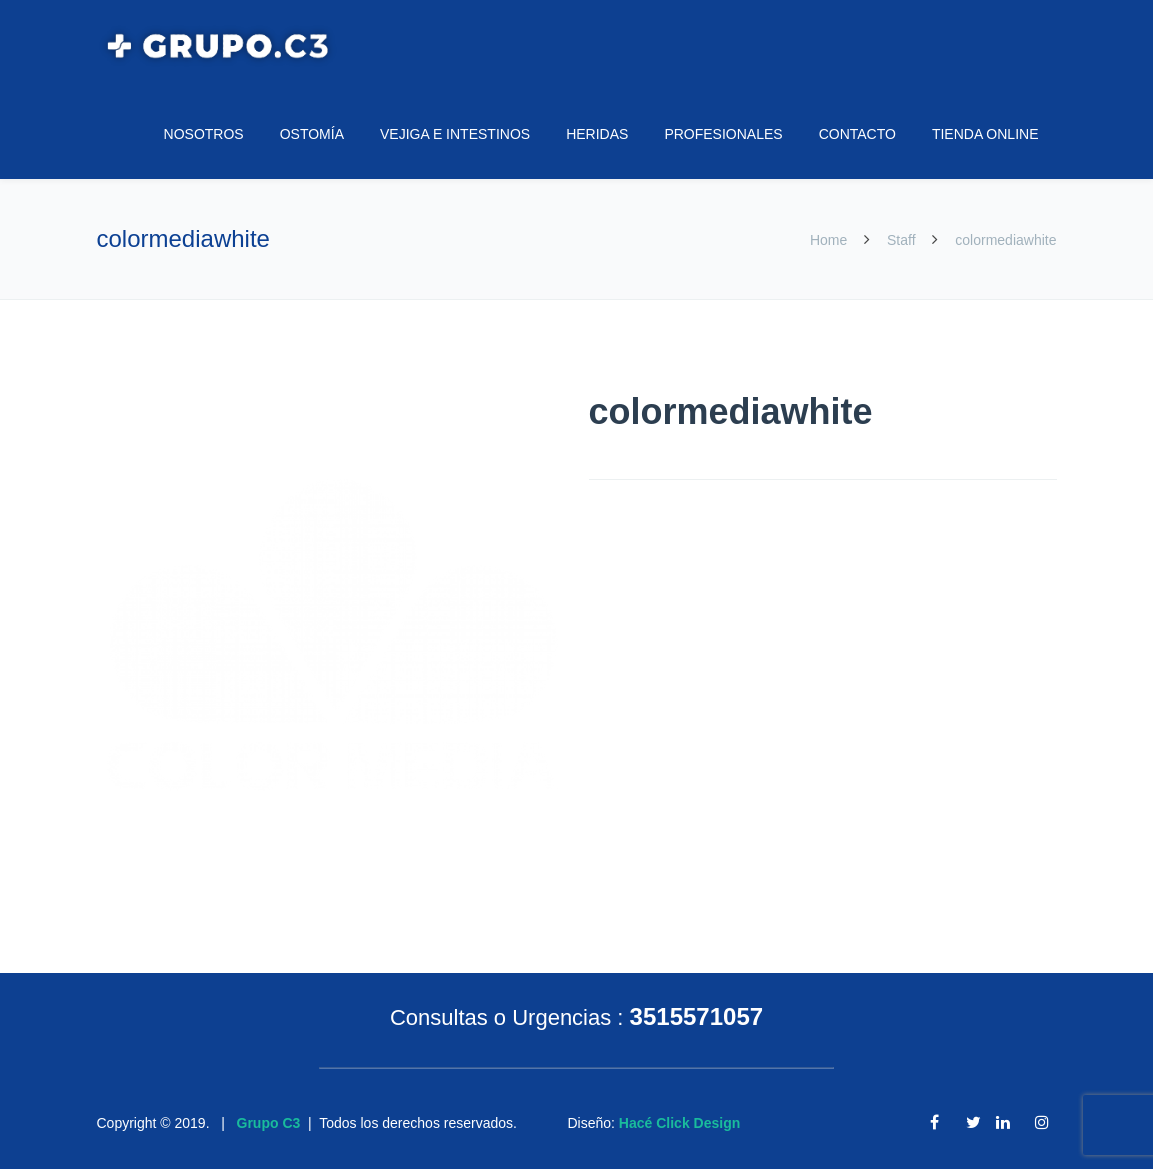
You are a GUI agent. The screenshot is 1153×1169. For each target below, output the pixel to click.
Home (830, 240)
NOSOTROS (204, 134)
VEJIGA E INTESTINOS (455, 134)
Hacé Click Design (679, 1123)
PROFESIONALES (723, 134)
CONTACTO (857, 134)
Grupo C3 (269, 1123)
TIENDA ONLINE (985, 134)
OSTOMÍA (312, 134)
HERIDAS (597, 134)
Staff (901, 240)
